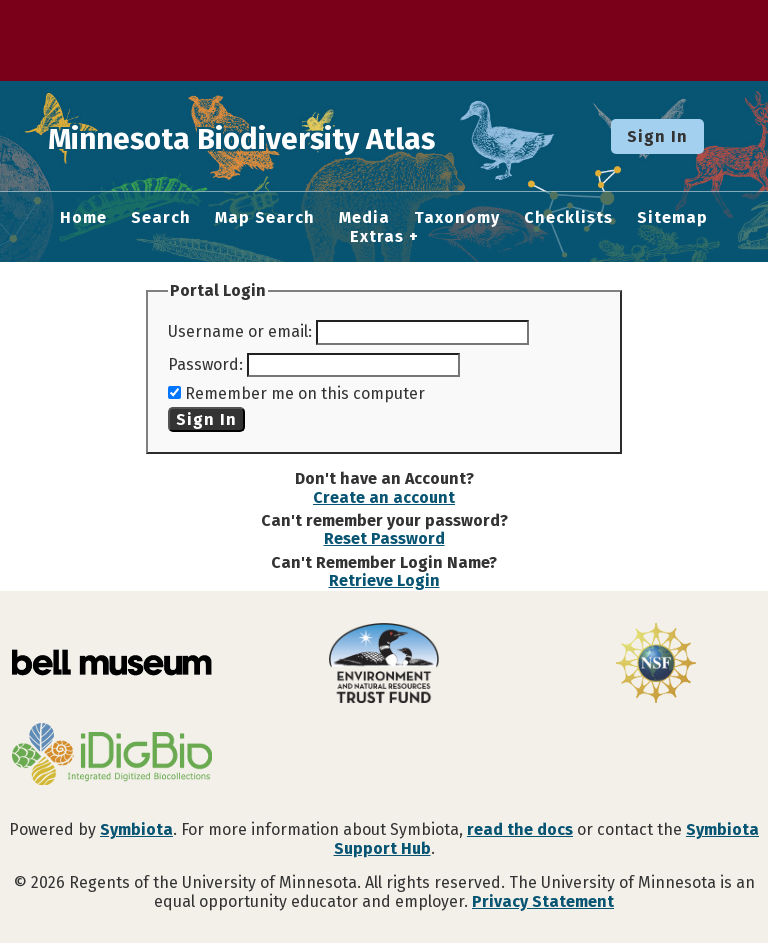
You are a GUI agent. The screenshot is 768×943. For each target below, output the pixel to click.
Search (161, 218)
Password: (205, 364)
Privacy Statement (543, 901)
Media (364, 218)
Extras (377, 237)
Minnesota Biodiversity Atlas (311, 136)
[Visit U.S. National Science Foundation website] (656, 665)
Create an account (384, 497)
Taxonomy (457, 218)
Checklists (568, 218)
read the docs (520, 829)
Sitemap (672, 218)
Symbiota (136, 829)
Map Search (265, 218)
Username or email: (240, 331)
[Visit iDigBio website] (112, 756)
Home (83, 218)
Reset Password (384, 538)
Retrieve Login (384, 580)
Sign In (657, 136)
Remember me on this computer (305, 393)
